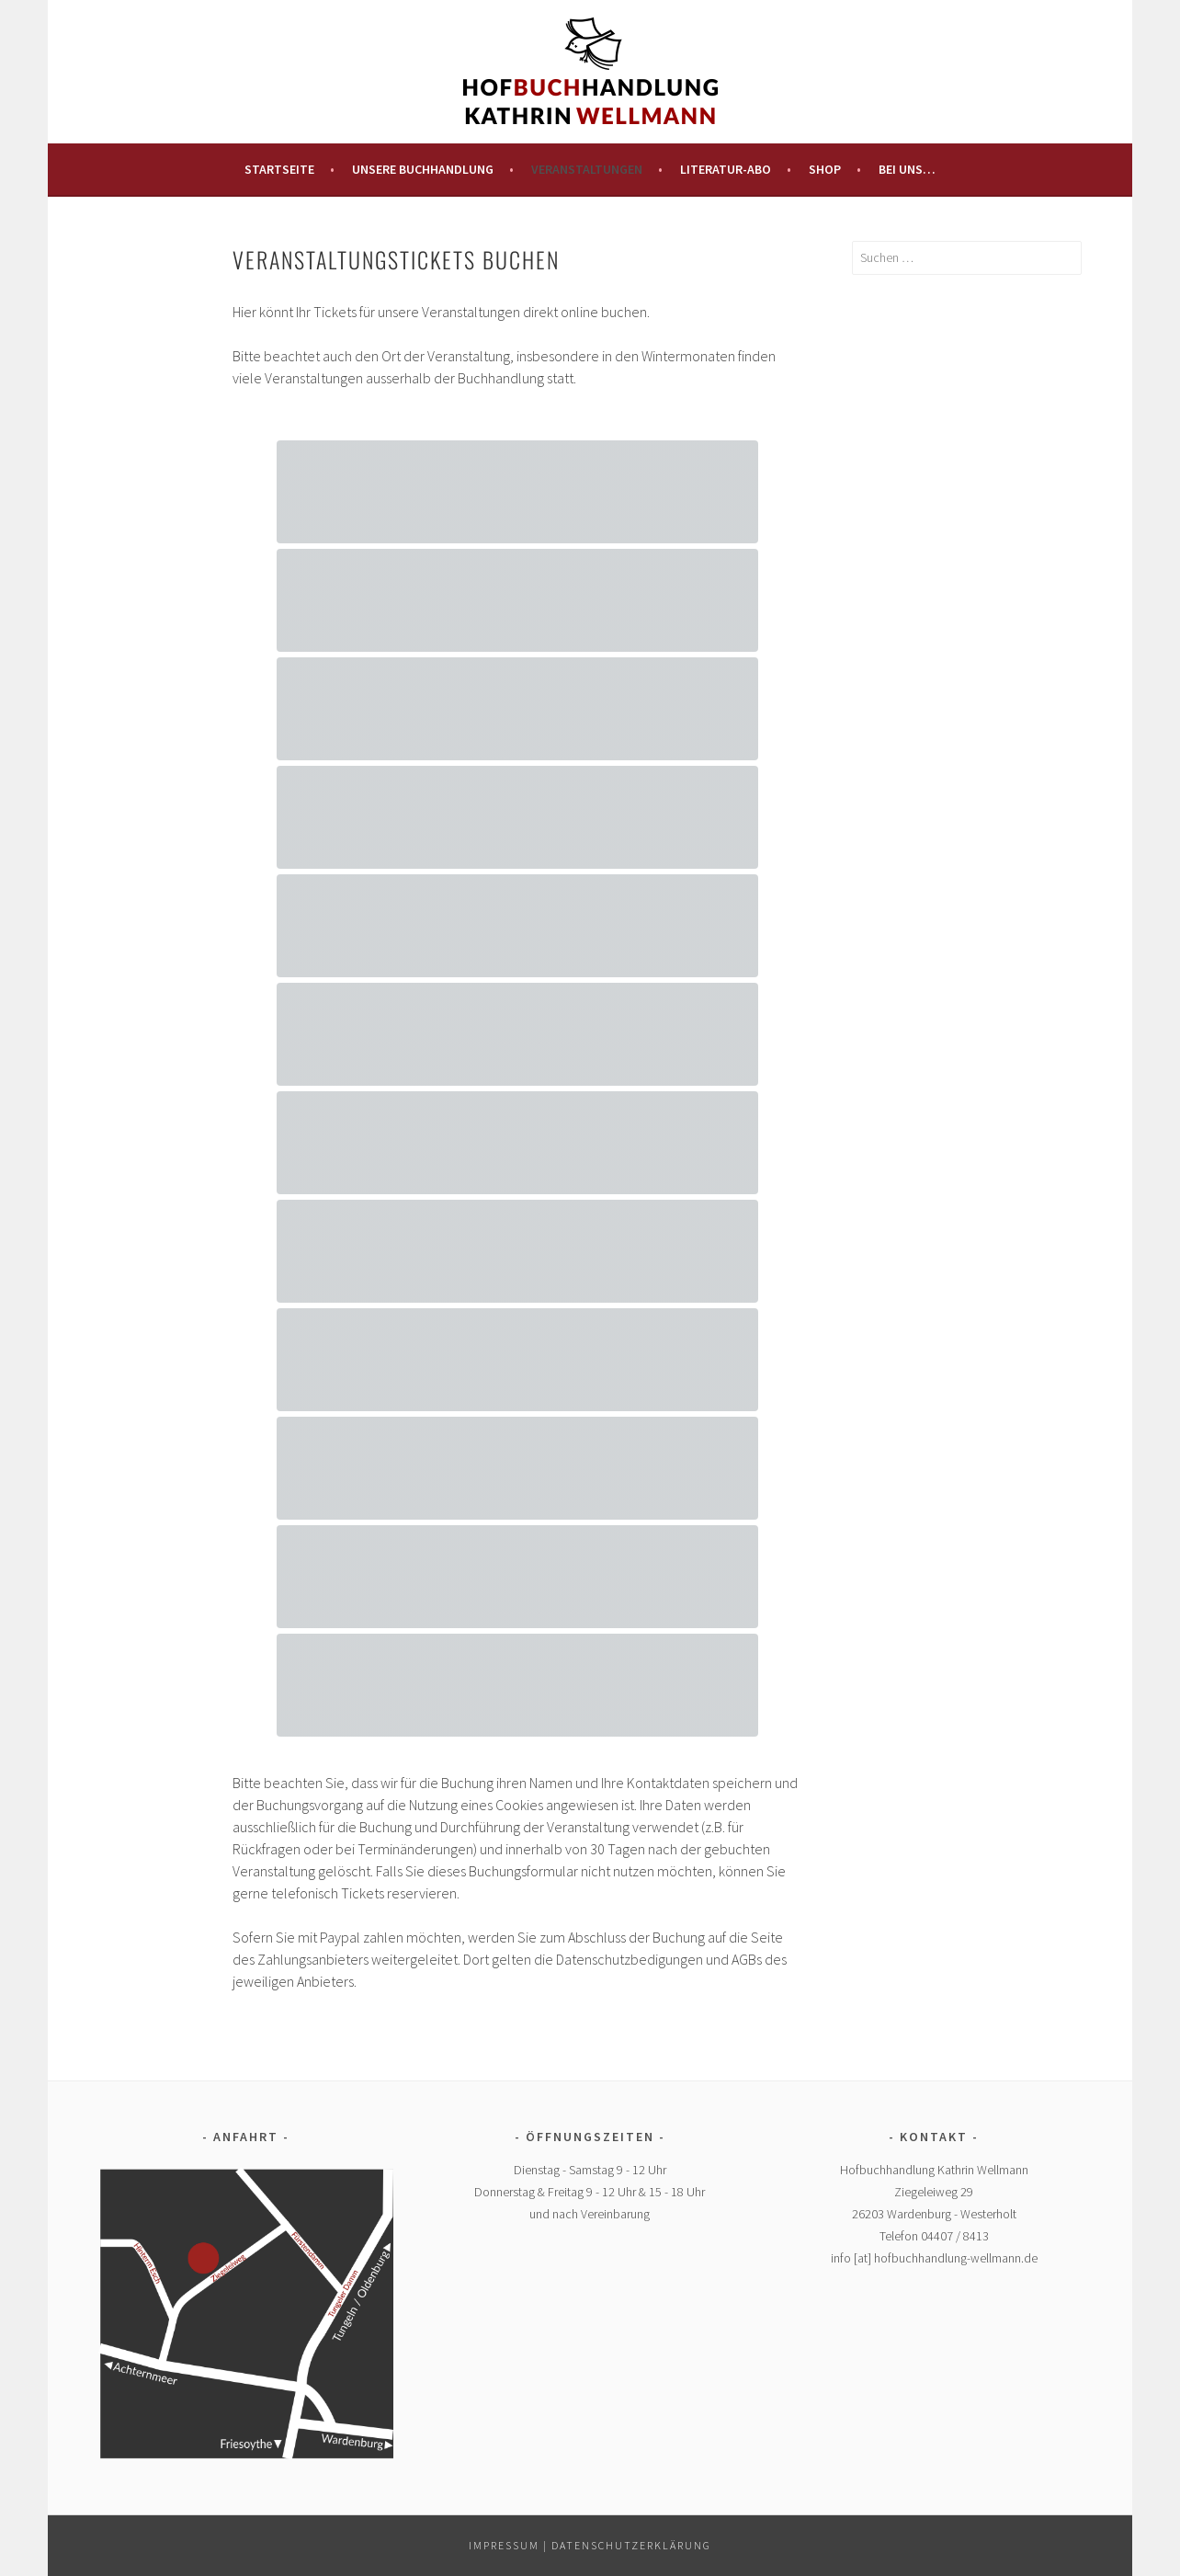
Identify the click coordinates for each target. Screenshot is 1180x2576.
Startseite (279, 169)
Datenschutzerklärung (631, 2545)
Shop (825, 169)
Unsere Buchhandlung (423, 169)
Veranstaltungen (586, 169)
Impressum (504, 2545)
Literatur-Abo (725, 169)
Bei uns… (907, 169)
